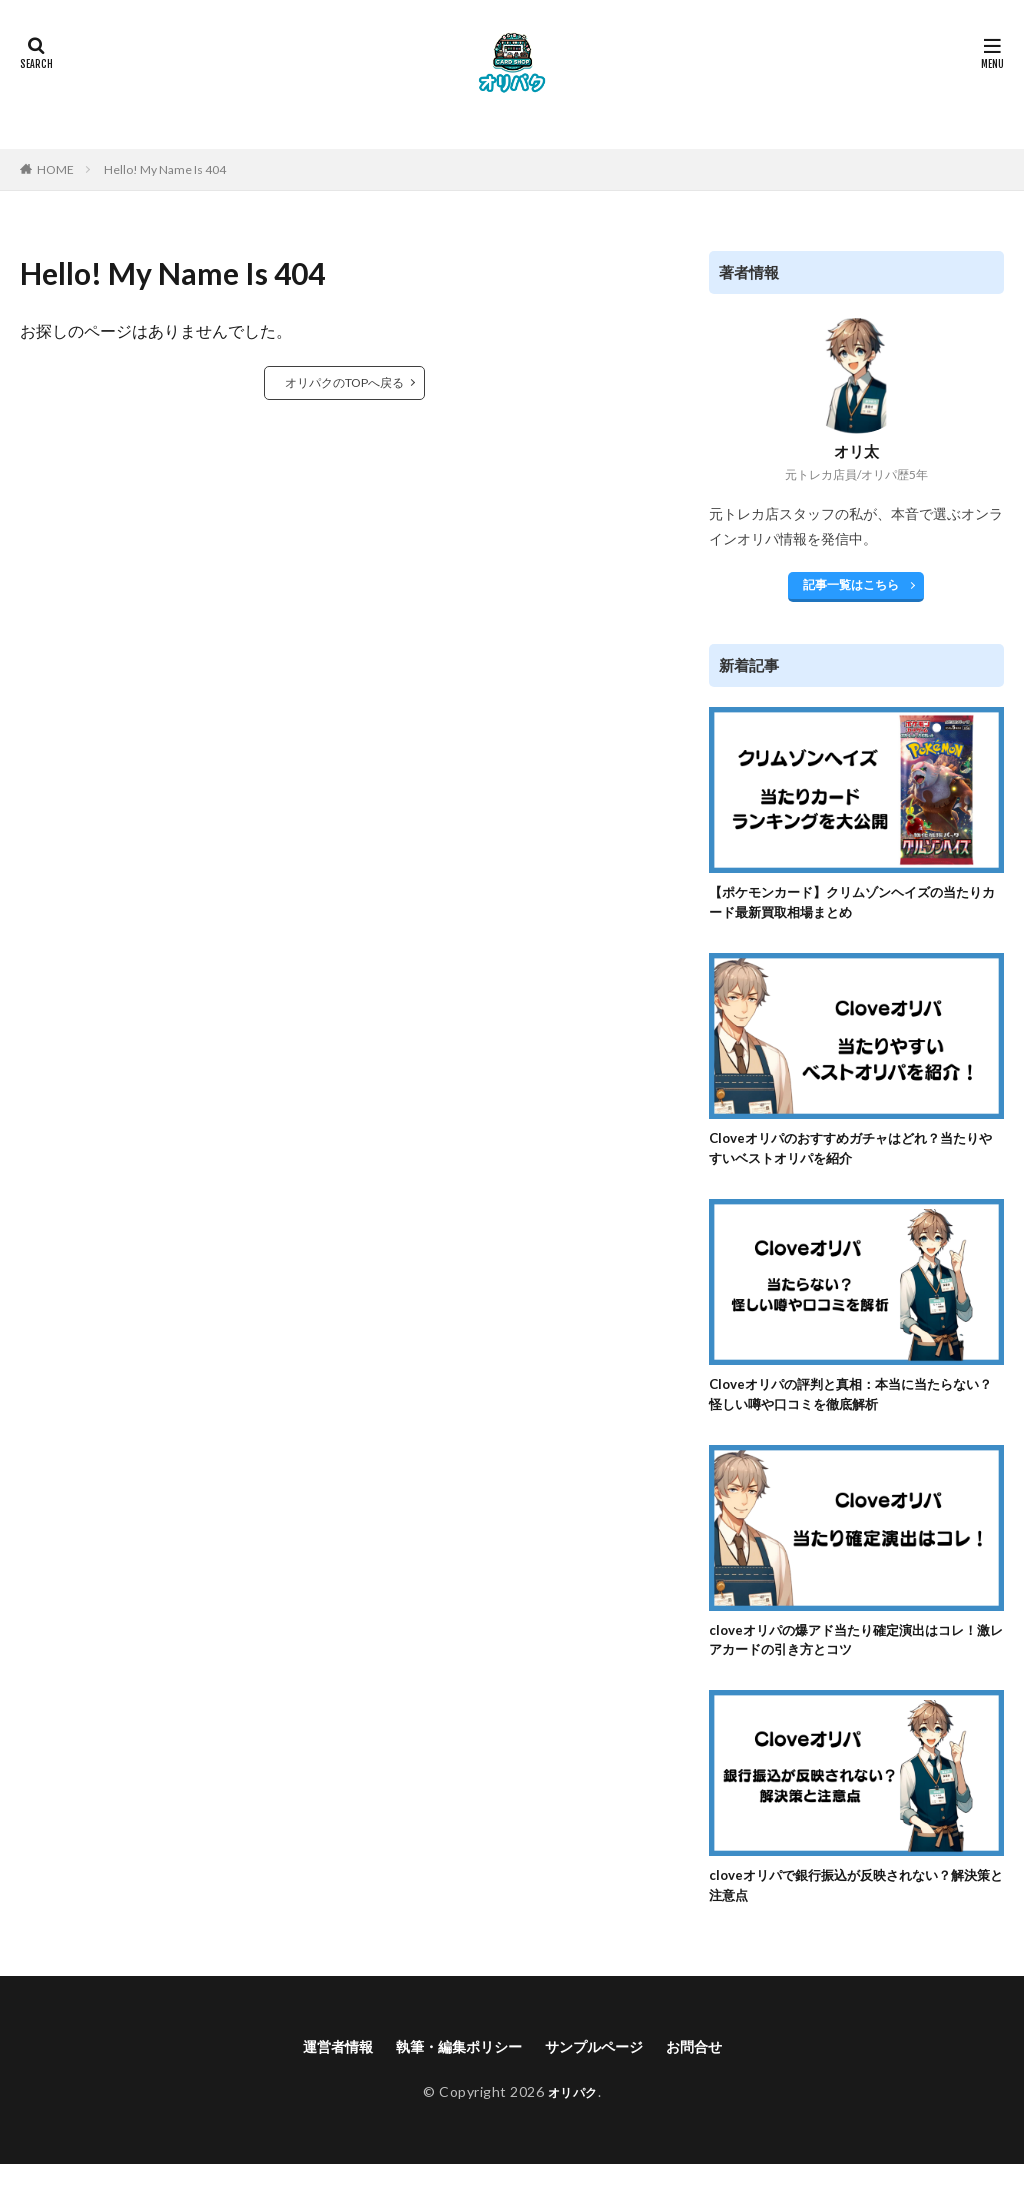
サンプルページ (604, 2073)
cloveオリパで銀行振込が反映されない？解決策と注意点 (855, 1909)
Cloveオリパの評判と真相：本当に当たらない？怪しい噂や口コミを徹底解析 (856, 1407)
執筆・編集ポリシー (453, 2073)
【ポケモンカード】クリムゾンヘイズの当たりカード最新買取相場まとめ (851, 905)
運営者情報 (318, 2073)
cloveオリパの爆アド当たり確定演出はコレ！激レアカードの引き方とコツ (848, 1658)
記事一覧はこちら (851, 584)
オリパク (573, 2119)
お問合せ (715, 2073)
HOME (55, 169)
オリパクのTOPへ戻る (344, 382)
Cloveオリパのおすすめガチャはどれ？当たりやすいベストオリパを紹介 (856, 1156)
